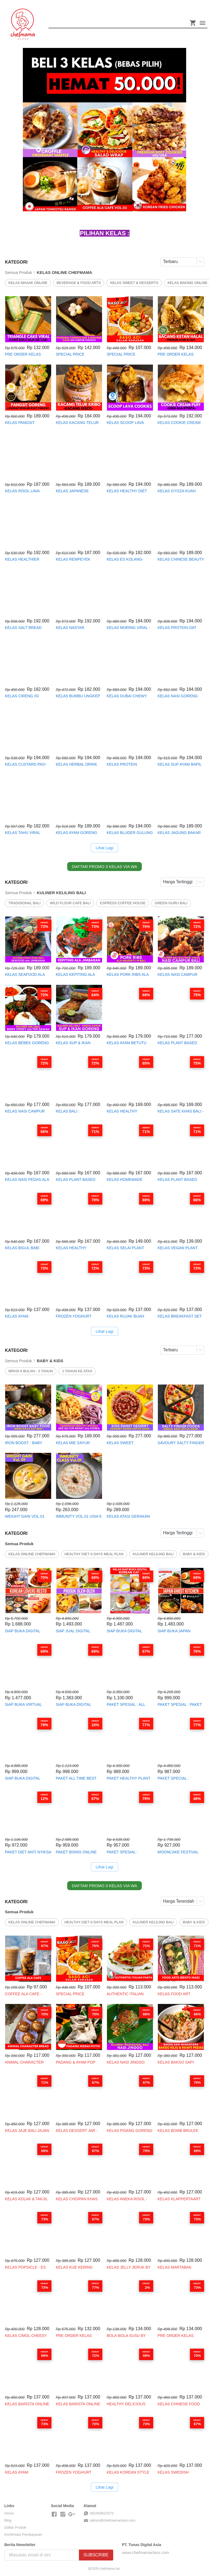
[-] (54, 2514)
